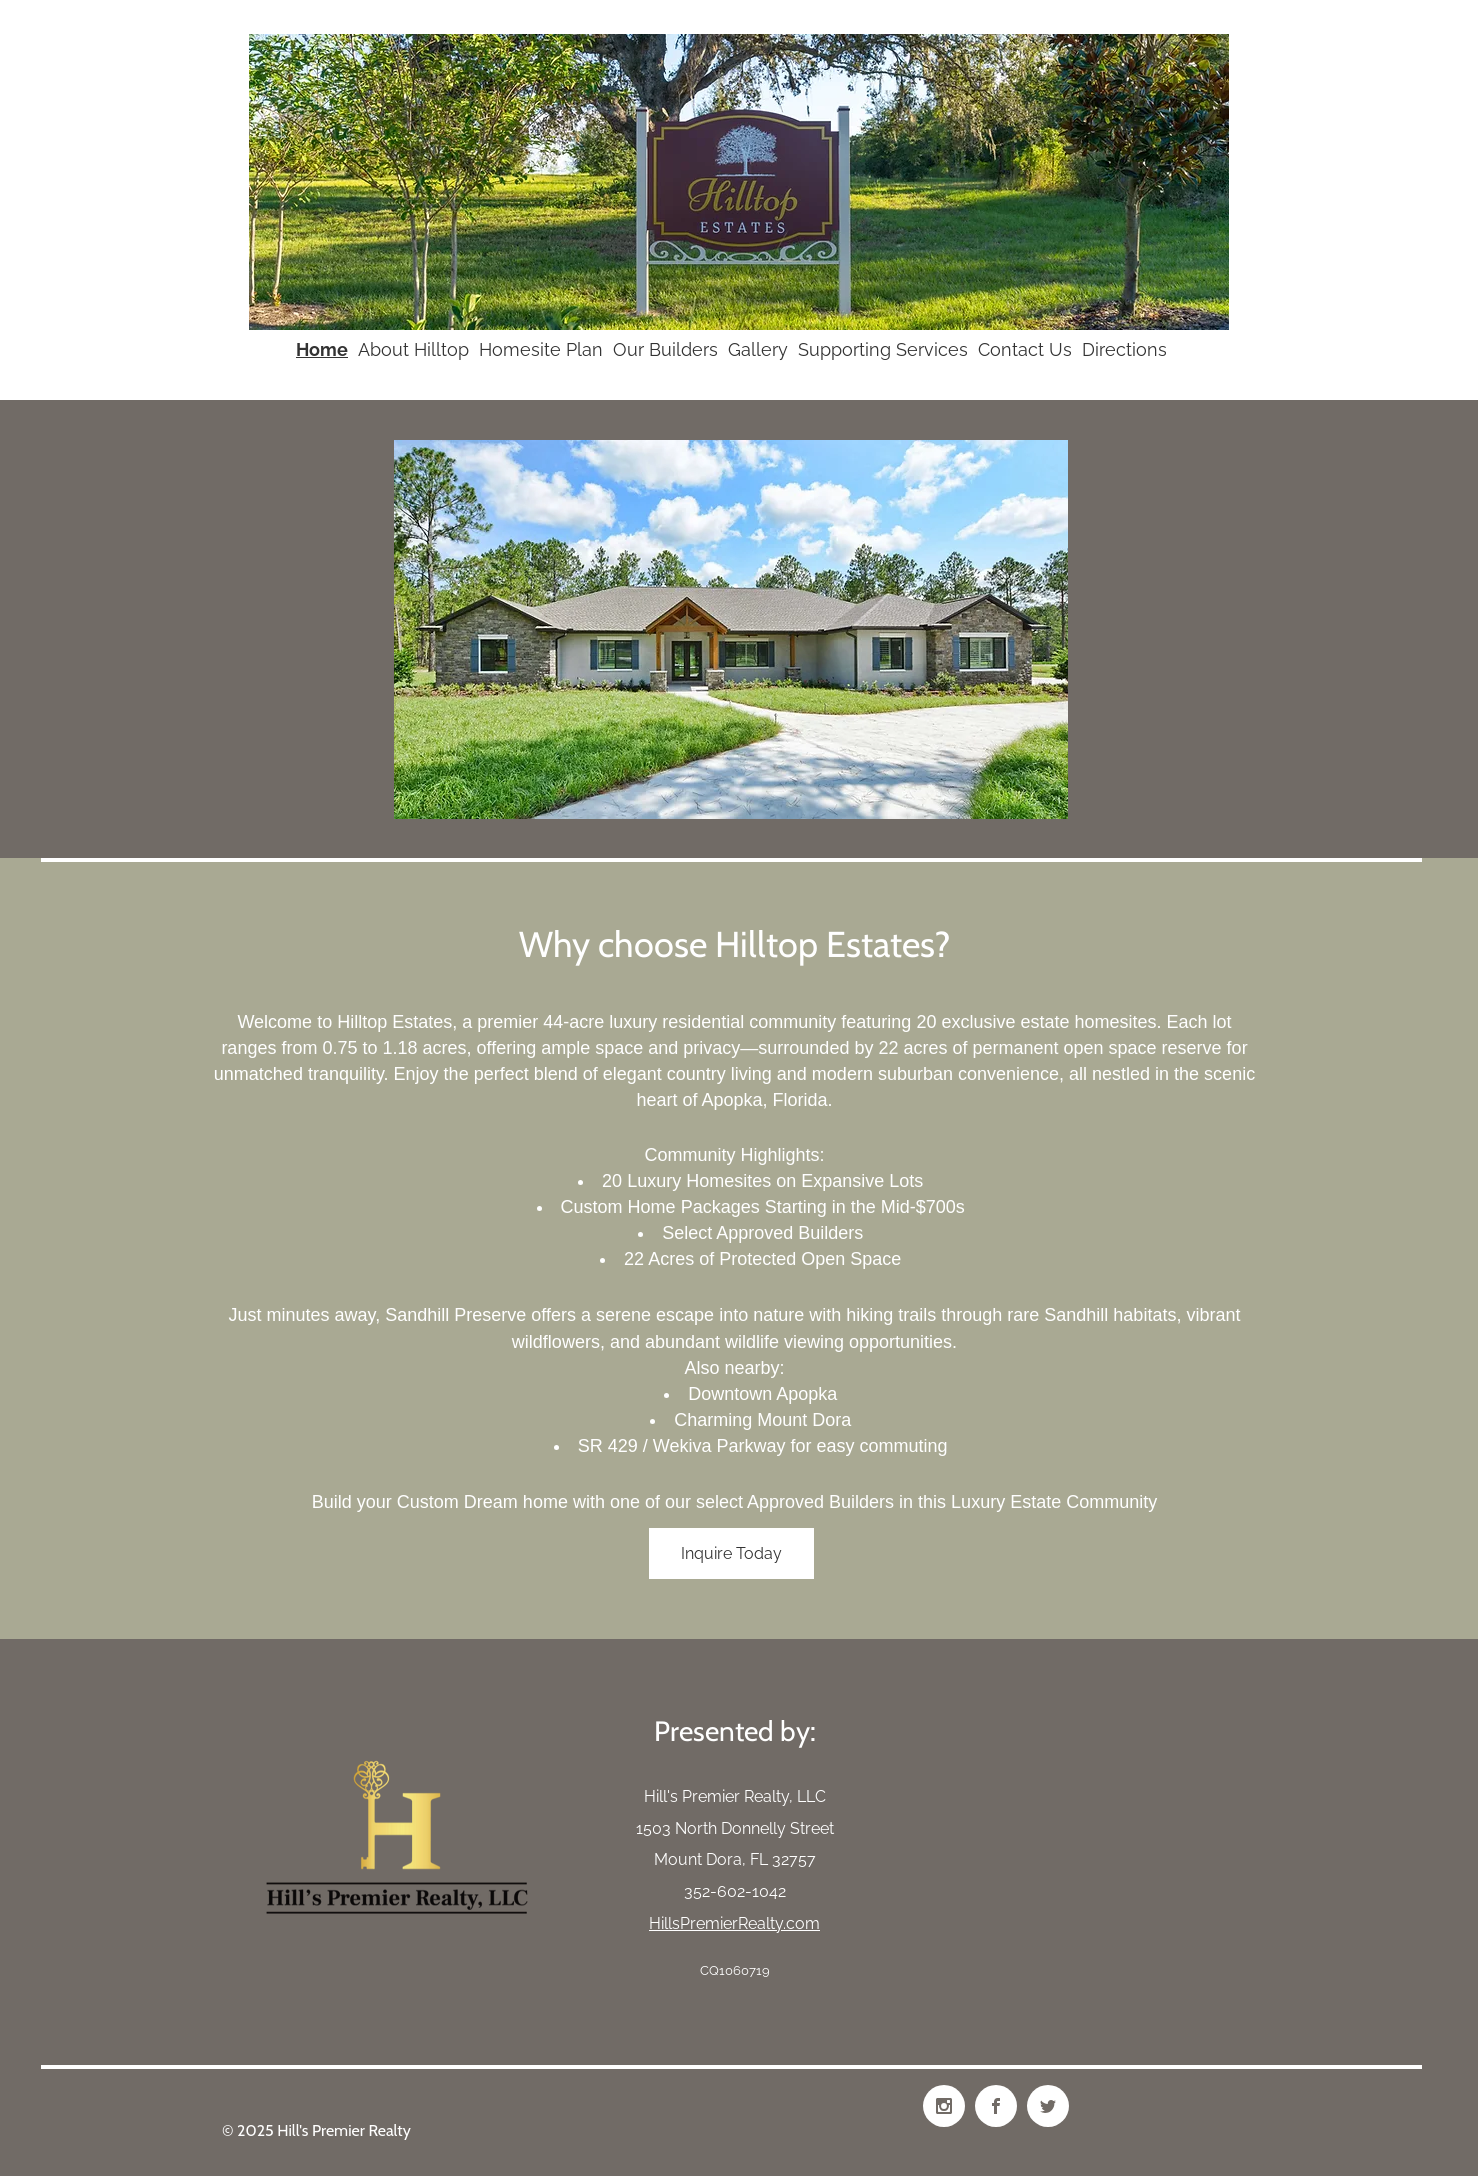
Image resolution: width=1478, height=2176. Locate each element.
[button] (731, 629)
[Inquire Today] (731, 1553)
